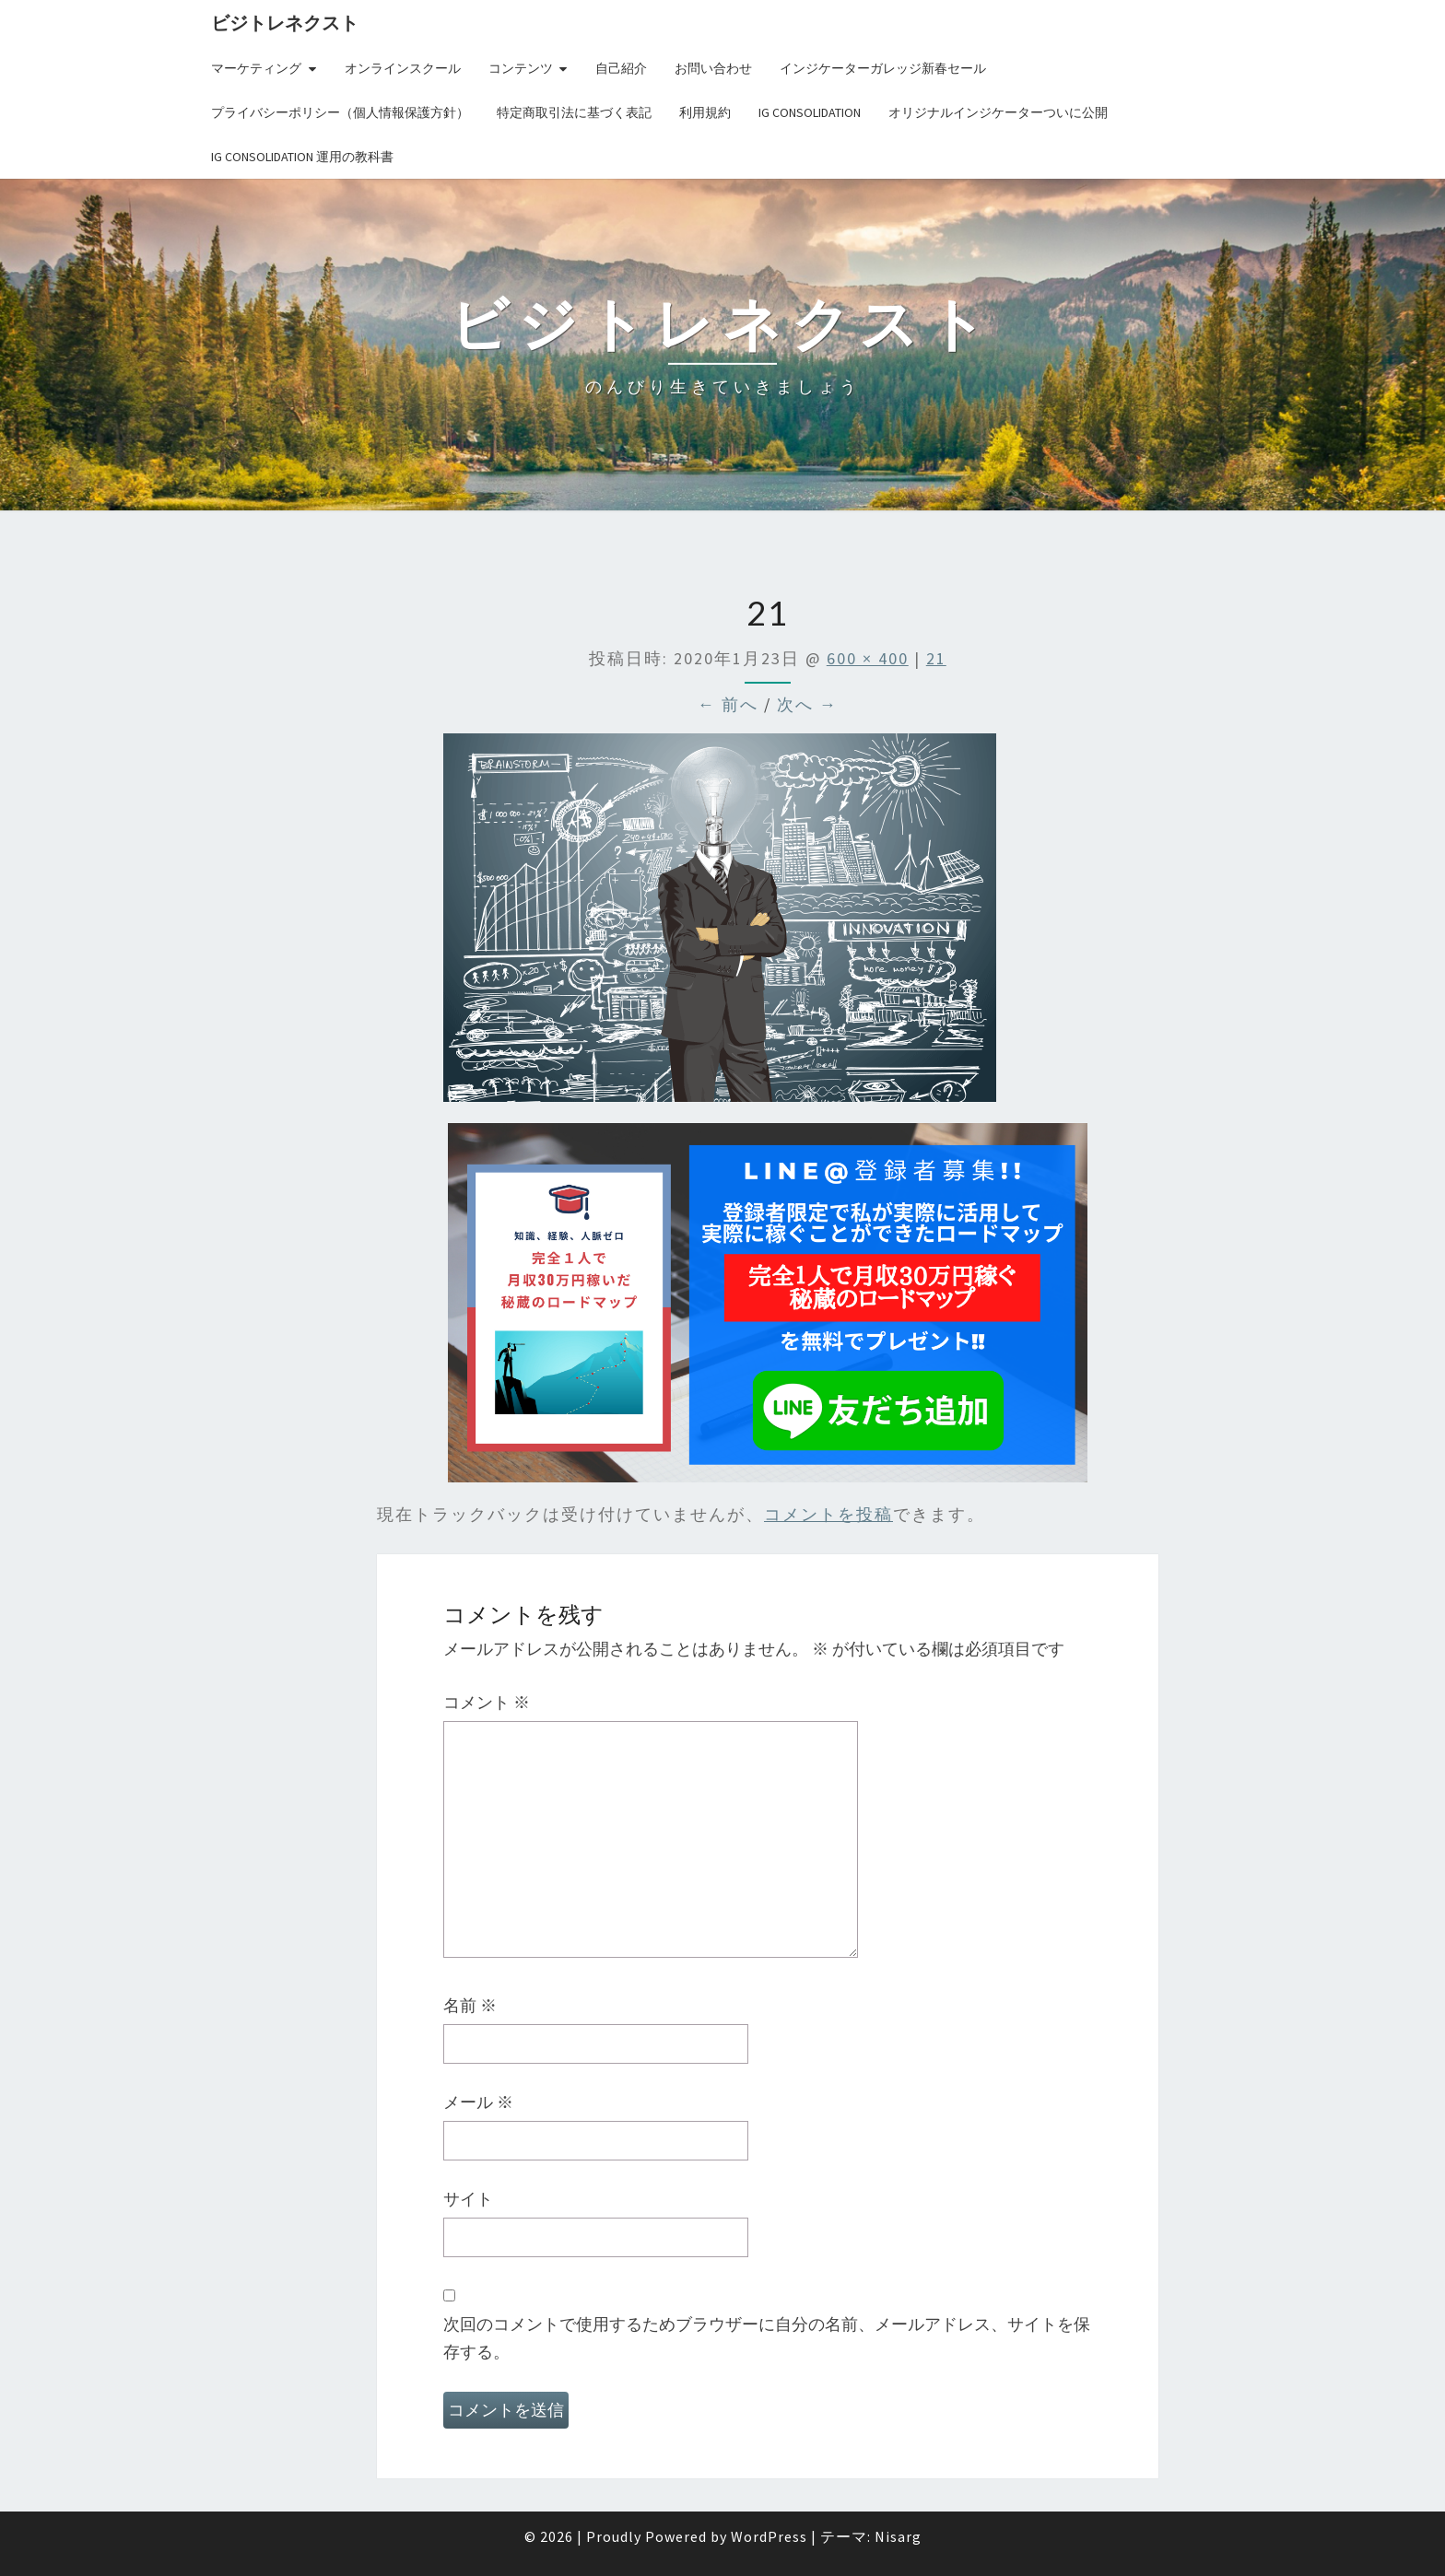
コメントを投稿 (828, 1514)
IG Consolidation (809, 112)
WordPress (769, 2536)
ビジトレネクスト (284, 22)
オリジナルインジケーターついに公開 (998, 112)
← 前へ (728, 704)
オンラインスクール (403, 68)
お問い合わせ (713, 68)
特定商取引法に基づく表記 (574, 112)
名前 (470, 2005)
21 (936, 658)
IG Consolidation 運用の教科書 (302, 156)
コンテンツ (520, 68)
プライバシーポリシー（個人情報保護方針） (340, 112)
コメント (486, 1702)
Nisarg (898, 2536)
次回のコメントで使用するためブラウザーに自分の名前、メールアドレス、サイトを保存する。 (766, 2338)
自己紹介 (621, 68)
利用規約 (705, 112)
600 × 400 (868, 658)
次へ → (807, 704)
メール (478, 2102)
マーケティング (256, 68)
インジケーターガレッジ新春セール (883, 68)
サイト (468, 2198)
